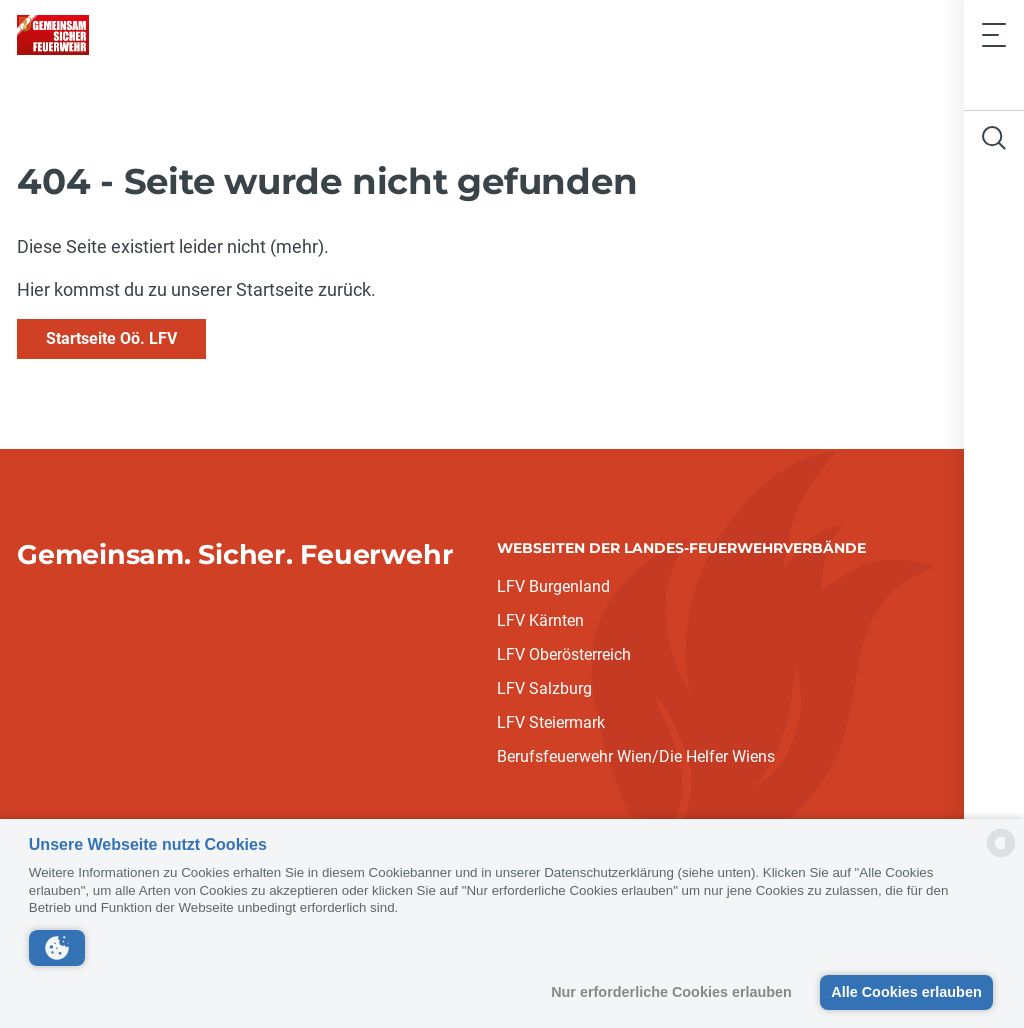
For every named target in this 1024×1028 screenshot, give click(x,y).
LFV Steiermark (551, 722)
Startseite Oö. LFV (111, 338)
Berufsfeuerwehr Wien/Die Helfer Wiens (636, 756)
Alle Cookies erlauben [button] (906, 992)
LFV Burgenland (553, 586)
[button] (57, 948)
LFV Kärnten (540, 620)
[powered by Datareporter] (1001, 855)
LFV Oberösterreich (564, 654)
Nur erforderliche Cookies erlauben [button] (671, 992)
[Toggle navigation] (994, 34)
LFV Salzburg (544, 688)
